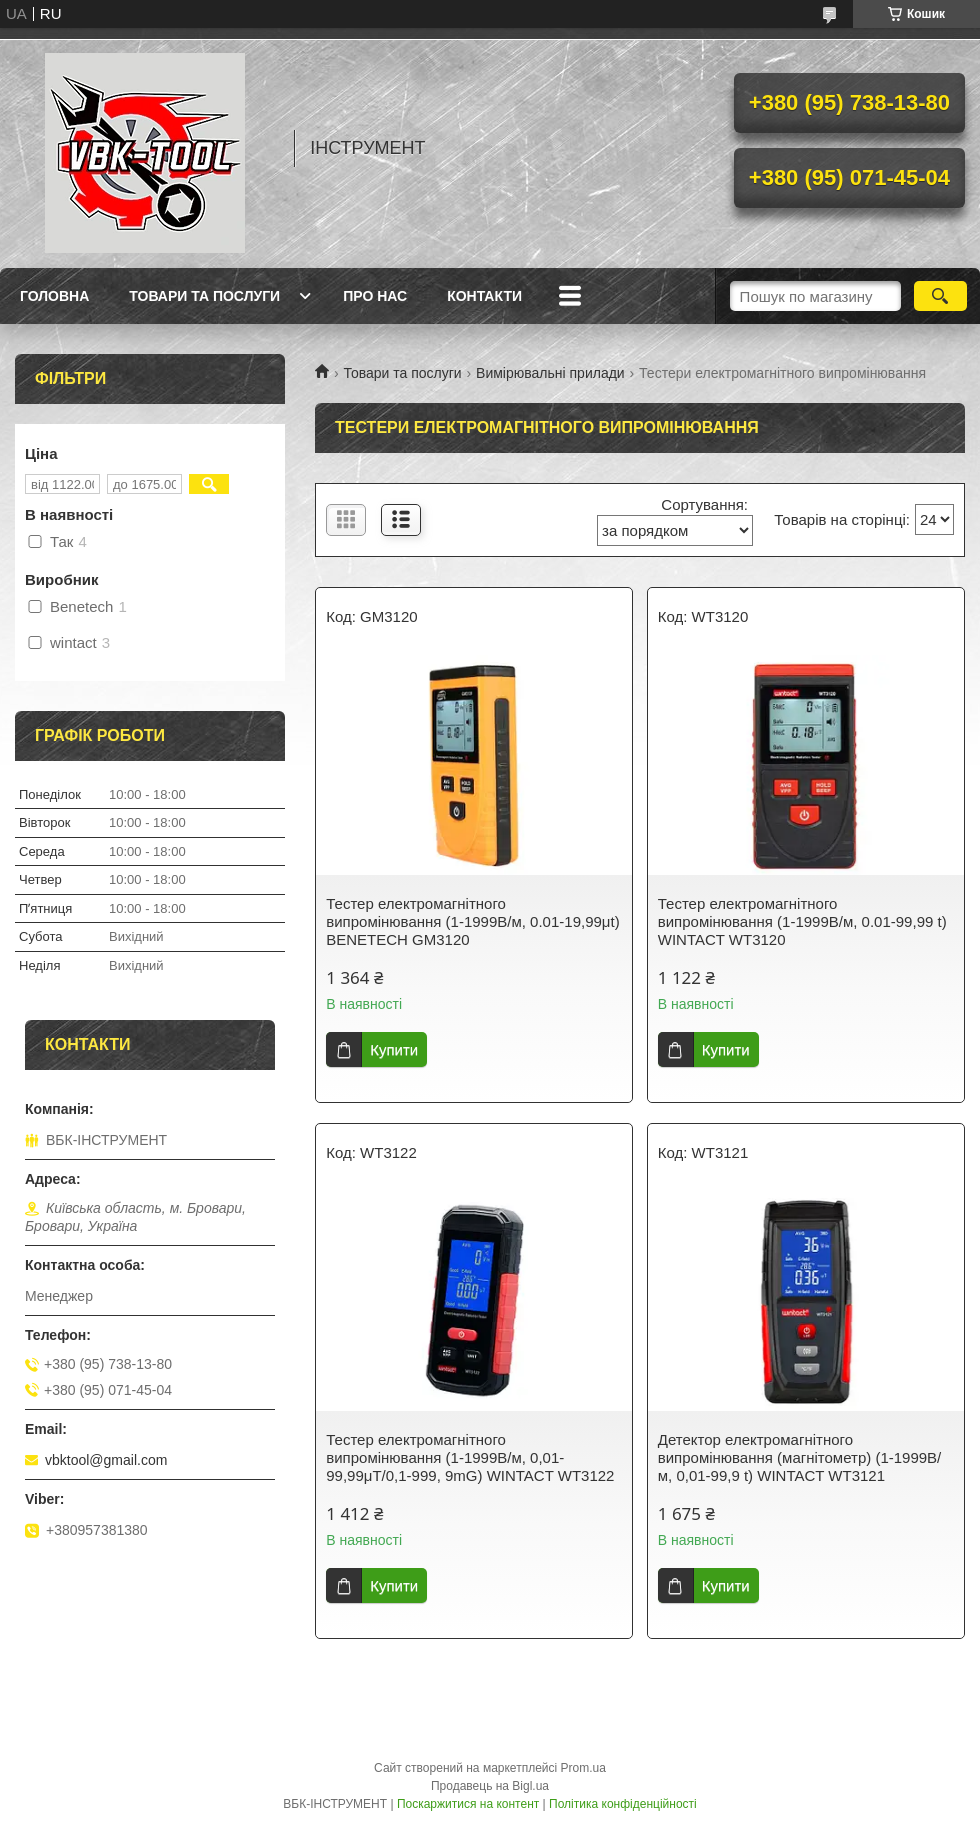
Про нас (375, 296)
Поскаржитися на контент (468, 1804)
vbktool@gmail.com (106, 1460)
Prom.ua (583, 1768)
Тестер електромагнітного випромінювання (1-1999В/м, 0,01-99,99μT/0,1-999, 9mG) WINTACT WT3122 (470, 1457)
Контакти (484, 296)
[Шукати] (940, 296)
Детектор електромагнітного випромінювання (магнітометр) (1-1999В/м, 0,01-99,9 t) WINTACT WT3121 (800, 1457)
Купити (394, 1049)
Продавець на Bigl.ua (490, 1786)
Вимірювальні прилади (550, 373)
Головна (54, 296)
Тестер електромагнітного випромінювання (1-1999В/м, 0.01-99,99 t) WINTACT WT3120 (802, 921)
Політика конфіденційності (623, 1804)
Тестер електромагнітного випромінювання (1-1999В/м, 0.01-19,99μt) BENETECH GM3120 (472, 921)
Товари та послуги (204, 296)
